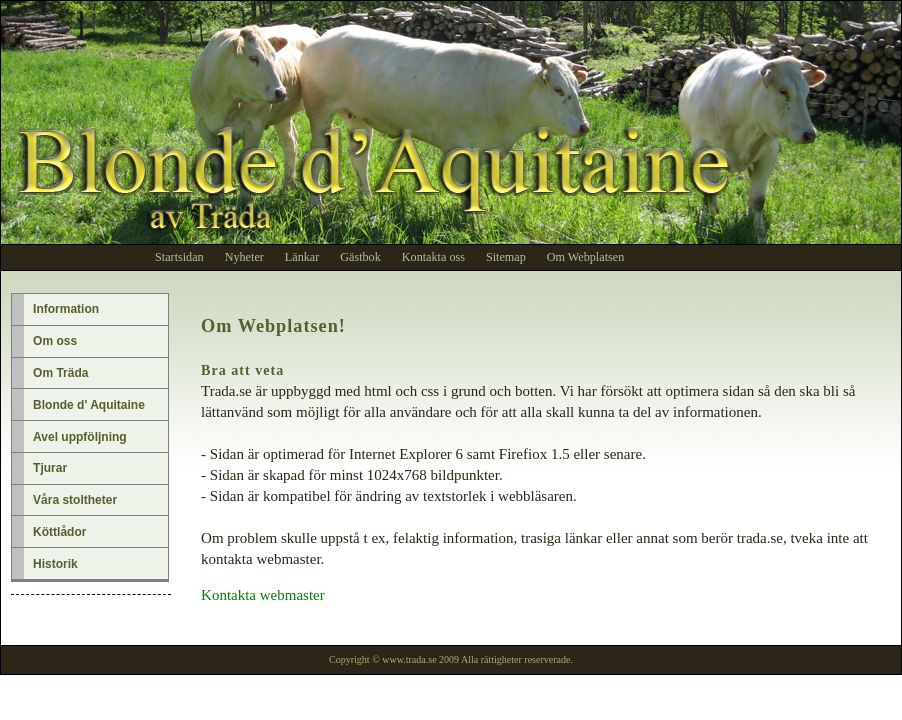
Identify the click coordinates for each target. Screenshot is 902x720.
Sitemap (506, 257)
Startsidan (179, 257)
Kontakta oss (433, 257)
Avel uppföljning (80, 437)
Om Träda (60, 373)
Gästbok (360, 257)
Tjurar (50, 468)
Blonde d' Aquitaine (89, 405)
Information (66, 309)
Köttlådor (59, 532)
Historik (55, 564)
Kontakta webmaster (263, 595)
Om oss (55, 341)
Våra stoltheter (75, 500)
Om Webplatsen (585, 257)
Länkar (302, 257)
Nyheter (244, 257)
